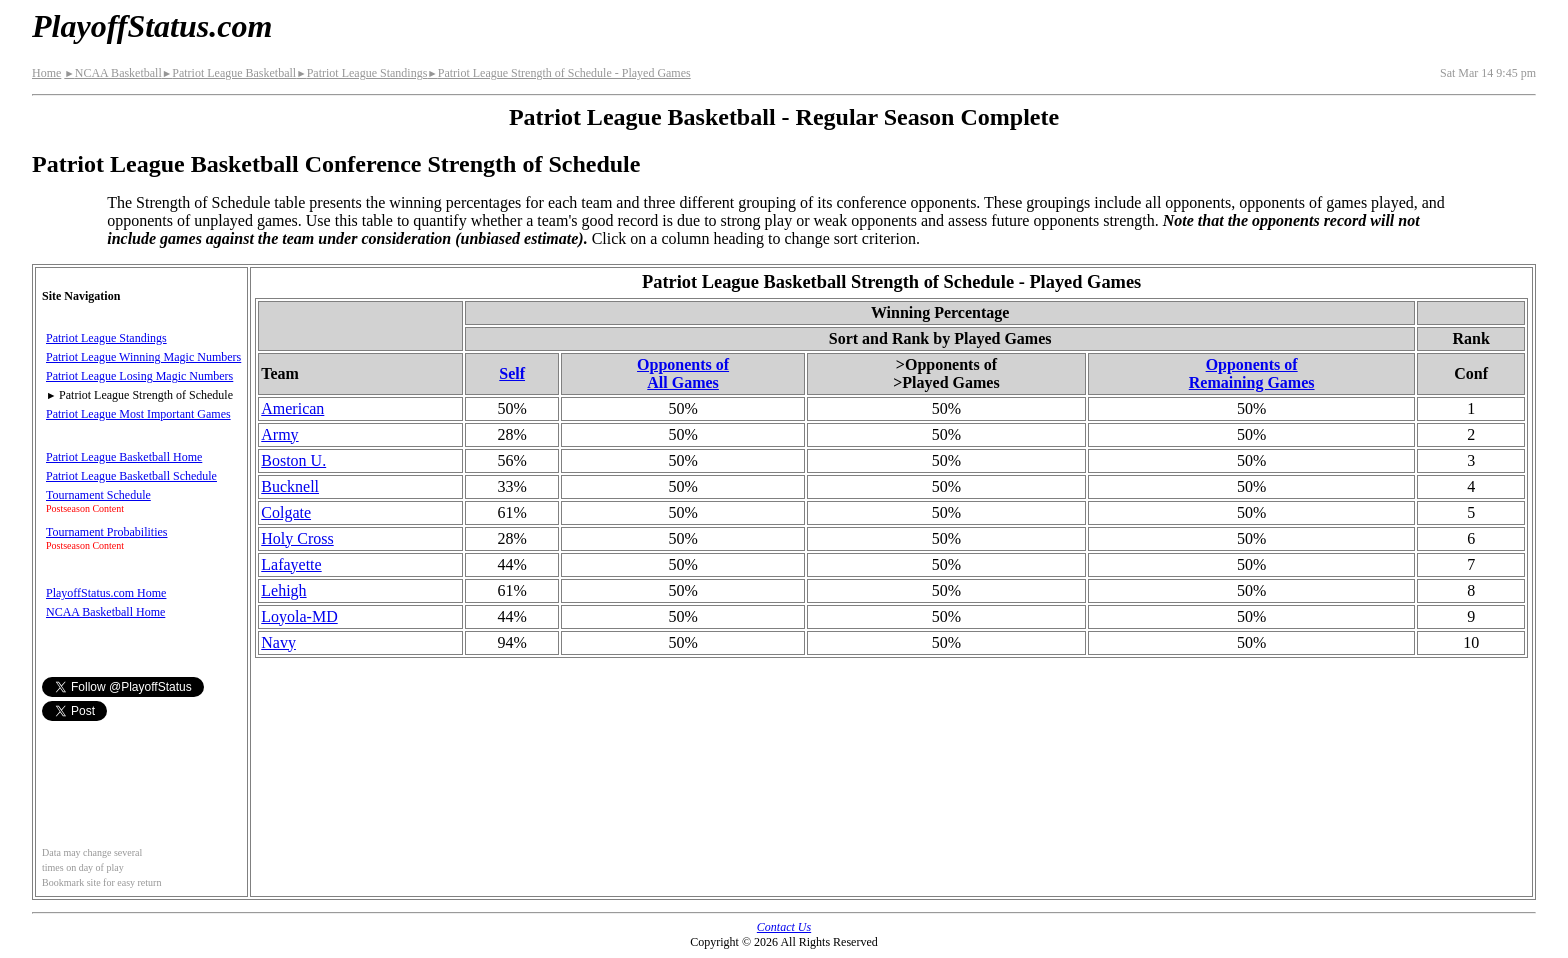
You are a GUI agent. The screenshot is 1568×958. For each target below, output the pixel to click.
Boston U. (293, 460)
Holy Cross (297, 538)
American (292, 408)
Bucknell (290, 486)
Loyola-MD (299, 616)
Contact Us (784, 927)
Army (279, 434)
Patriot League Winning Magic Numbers (143, 357)
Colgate (286, 512)
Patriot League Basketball (229, 73)
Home (46, 73)
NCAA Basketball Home (105, 612)
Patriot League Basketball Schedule (131, 476)
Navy (278, 642)
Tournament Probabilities (106, 532)
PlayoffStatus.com (152, 26)
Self (512, 373)
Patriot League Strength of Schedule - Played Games (558, 73)
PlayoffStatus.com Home (106, 593)
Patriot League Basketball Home (124, 457)
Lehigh (283, 590)
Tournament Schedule (98, 495)
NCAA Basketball (112, 73)
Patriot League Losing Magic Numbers (139, 376)
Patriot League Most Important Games (138, 414)
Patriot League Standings (361, 73)
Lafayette (291, 564)
